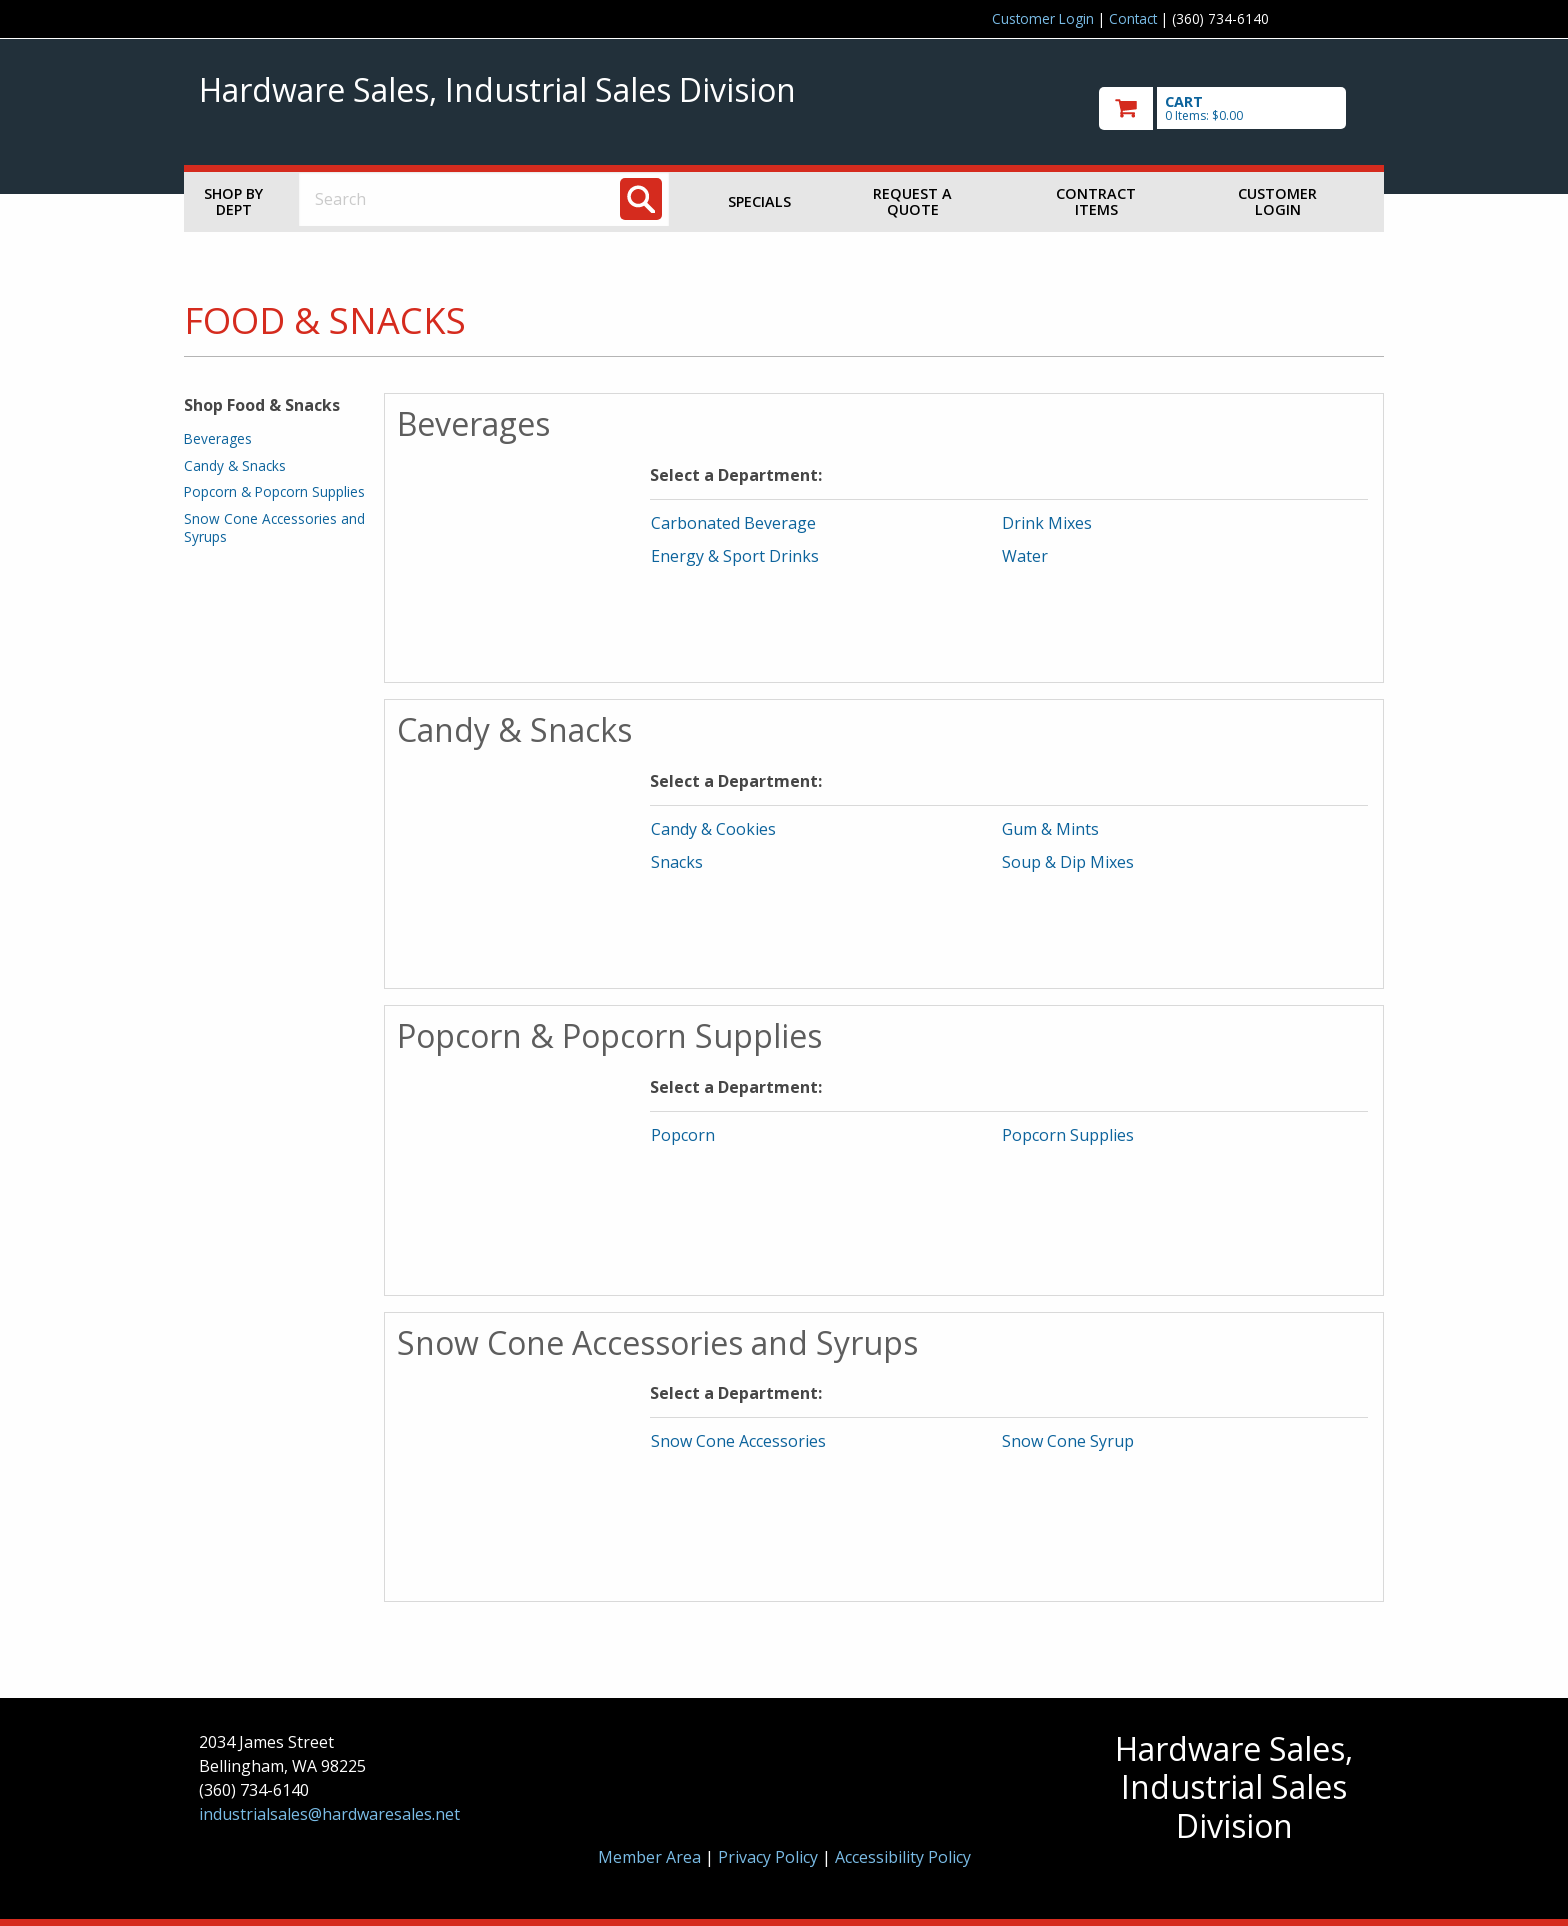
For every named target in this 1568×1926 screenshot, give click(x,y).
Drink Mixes (1047, 523)
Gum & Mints (1050, 829)
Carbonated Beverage (733, 523)
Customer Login (1043, 18)
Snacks (677, 862)
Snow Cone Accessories (738, 1441)
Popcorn (683, 1135)
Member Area (649, 1857)
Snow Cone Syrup (1068, 1441)
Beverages (218, 438)
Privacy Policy (770, 1857)
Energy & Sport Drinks (735, 556)
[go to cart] (1234, 108)
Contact (1133, 18)
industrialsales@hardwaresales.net (329, 1814)
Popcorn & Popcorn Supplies (274, 491)
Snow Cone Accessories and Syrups (274, 527)
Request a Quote (912, 201)
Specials (759, 201)
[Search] (641, 199)
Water (1025, 556)
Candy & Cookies (713, 829)
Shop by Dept (233, 201)
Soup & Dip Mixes (1068, 862)
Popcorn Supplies (1068, 1135)
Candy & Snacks (235, 465)
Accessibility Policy (903, 1857)
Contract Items (1096, 201)
